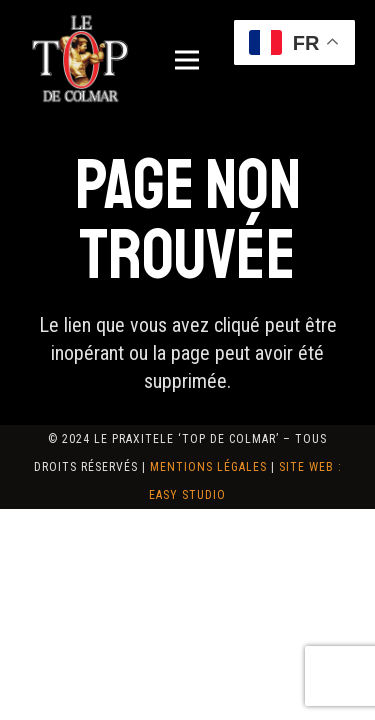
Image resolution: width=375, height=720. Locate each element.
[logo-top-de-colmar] (80, 60)
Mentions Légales (208, 467)
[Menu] (187, 60)
